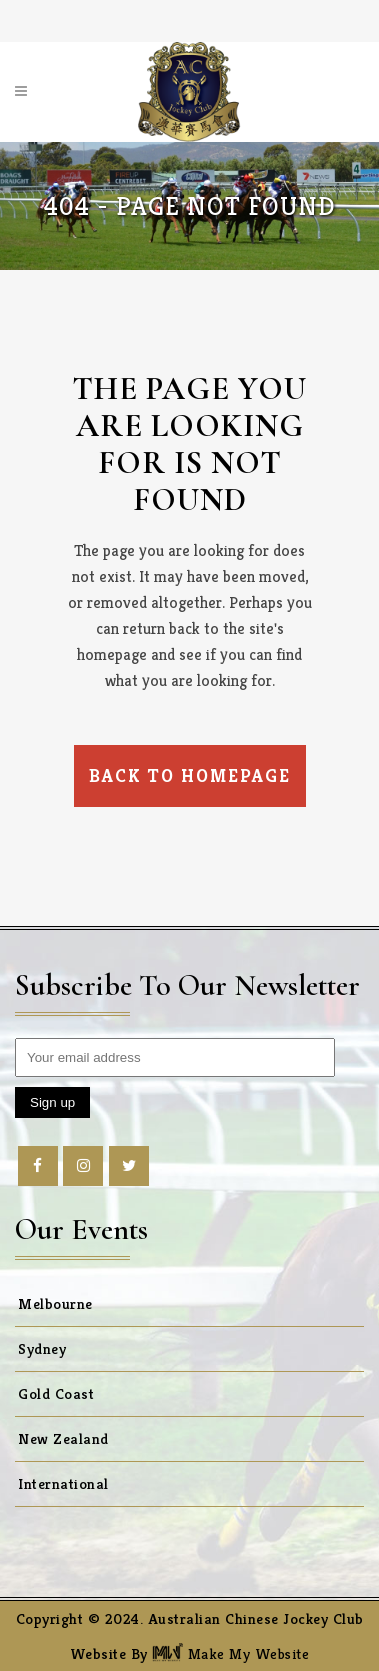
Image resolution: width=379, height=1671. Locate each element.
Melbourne (55, 1303)
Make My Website (230, 1653)
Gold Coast (56, 1393)
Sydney (42, 1348)
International (63, 1483)
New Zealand (63, 1438)
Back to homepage (190, 775)
